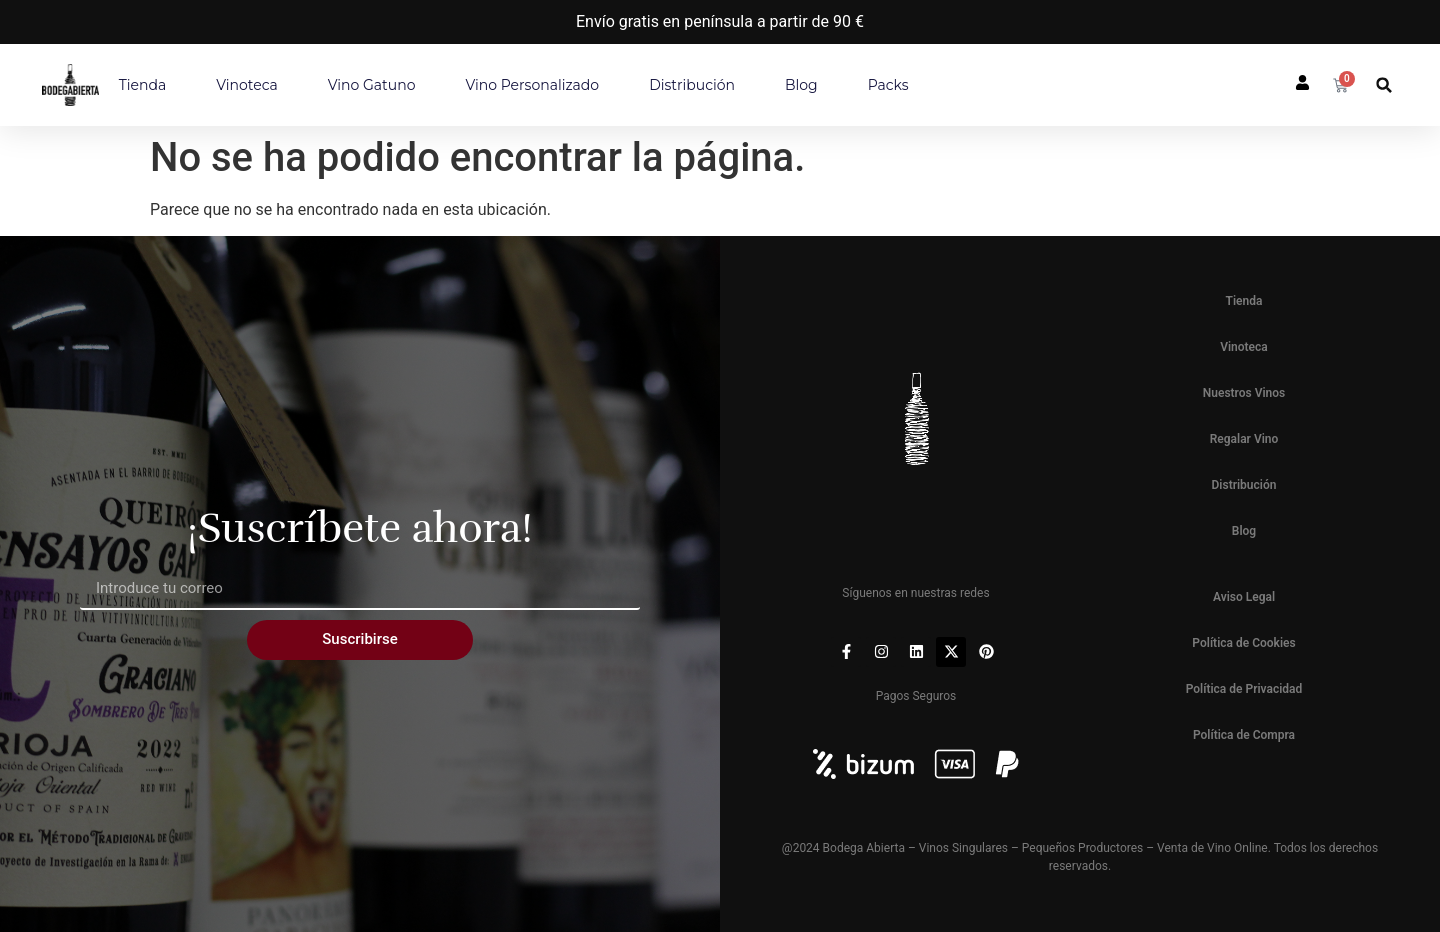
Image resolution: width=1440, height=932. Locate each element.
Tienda (142, 85)
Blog (801, 85)
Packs (888, 85)
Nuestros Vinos (1244, 393)
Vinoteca (247, 85)
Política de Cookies (1243, 643)
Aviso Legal (1244, 597)
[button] (1384, 85)
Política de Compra (1244, 735)
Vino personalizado (532, 85)
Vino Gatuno (372, 85)
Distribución (692, 85)
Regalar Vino (1244, 439)
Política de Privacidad (1244, 689)
